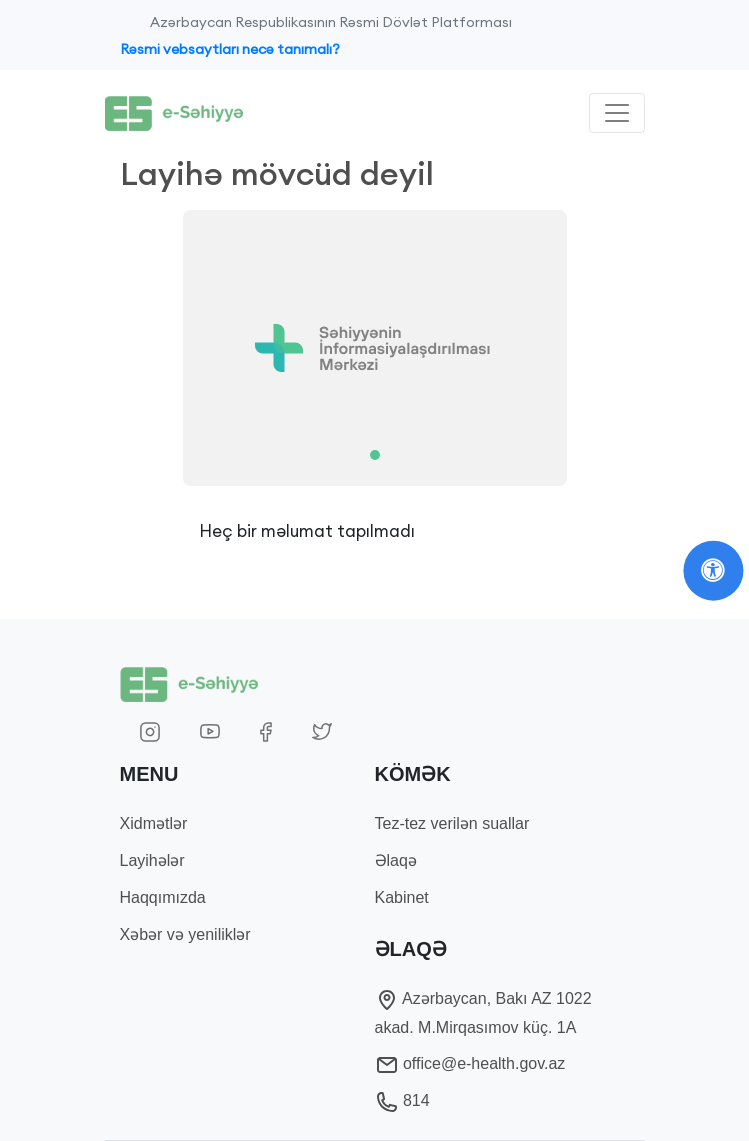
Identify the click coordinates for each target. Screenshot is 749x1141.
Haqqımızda (163, 897)
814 (402, 1100)
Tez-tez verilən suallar (452, 823)
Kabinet (402, 897)
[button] (158, 348)
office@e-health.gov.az (470, 1063)
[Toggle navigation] (617, 113)
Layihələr (152, 860)
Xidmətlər (154, 823)
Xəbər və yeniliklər (185, 934)
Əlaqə (396, 860)
